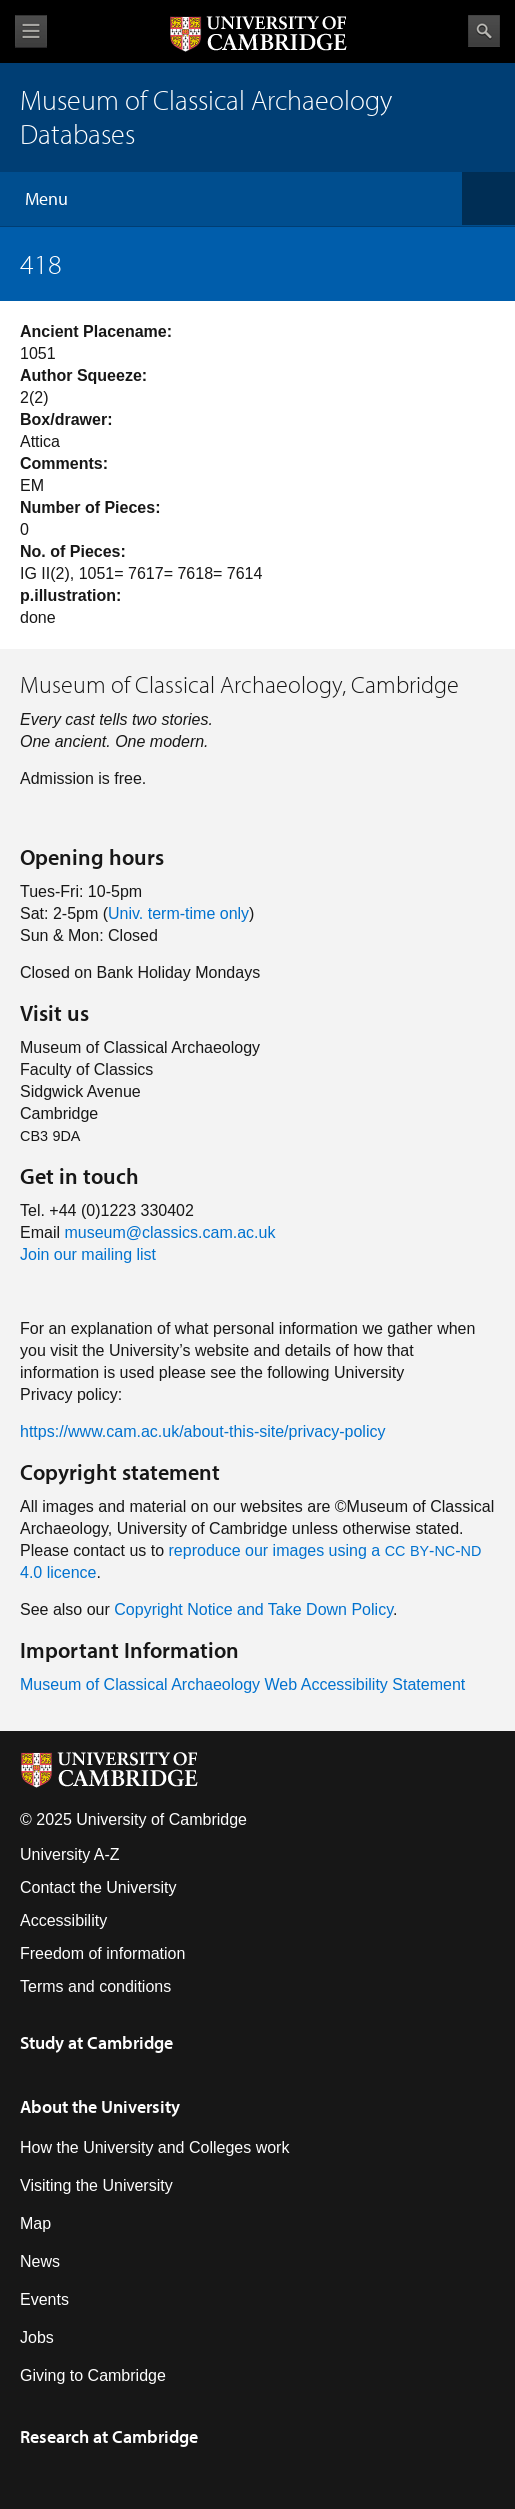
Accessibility (63, 1920)
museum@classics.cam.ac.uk (169, 1232)
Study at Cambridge (96, 2042)
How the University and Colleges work (154, 2147)
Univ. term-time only (178, 913)
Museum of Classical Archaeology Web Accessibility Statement (242, 1684)
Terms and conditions (95, 1986)
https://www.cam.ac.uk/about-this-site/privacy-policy (202, 1431)
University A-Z (70, 1854)
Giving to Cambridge (93, 2375)
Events (44, 2299)
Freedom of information (102, 1953)
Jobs (37, 2337)
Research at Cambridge (109, 2436)
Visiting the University (96, 2185)
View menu (31, 31)
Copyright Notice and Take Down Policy (253, 1609)
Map (35, 2223)
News (40, 2261)
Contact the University (98, 1887)
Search (484, 31)
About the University (100, 2106)
